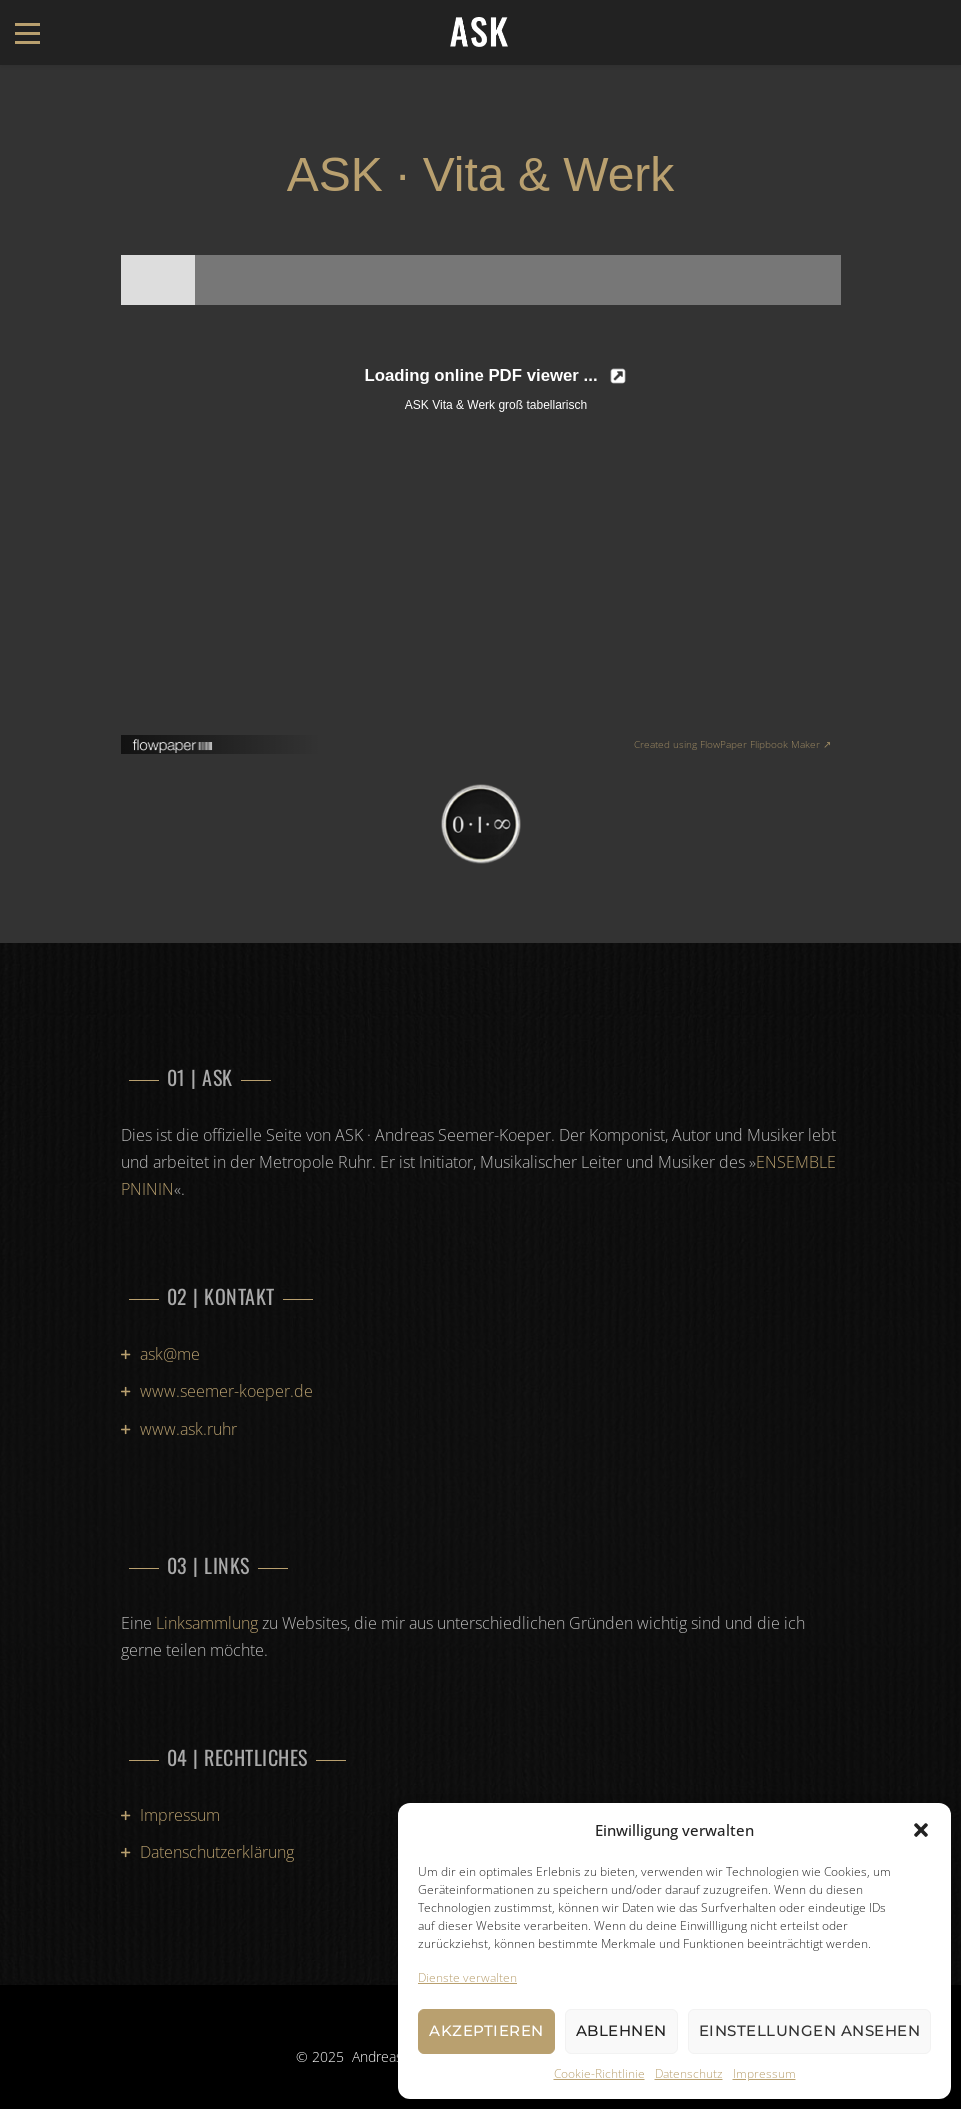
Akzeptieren (486, 2030)
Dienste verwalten (467, 1977)
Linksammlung (207, 1623)
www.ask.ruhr (188, 1429)
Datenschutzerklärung (217, 1852)
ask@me (170, 1354)
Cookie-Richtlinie (599, 2073)
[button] (921, 1830)
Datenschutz (689, 2073)
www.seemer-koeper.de (226, 1391)
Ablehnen (621, 2030)
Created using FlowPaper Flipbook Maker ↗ (732, 744)
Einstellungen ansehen (810, 2030)
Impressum (764, 2073)
